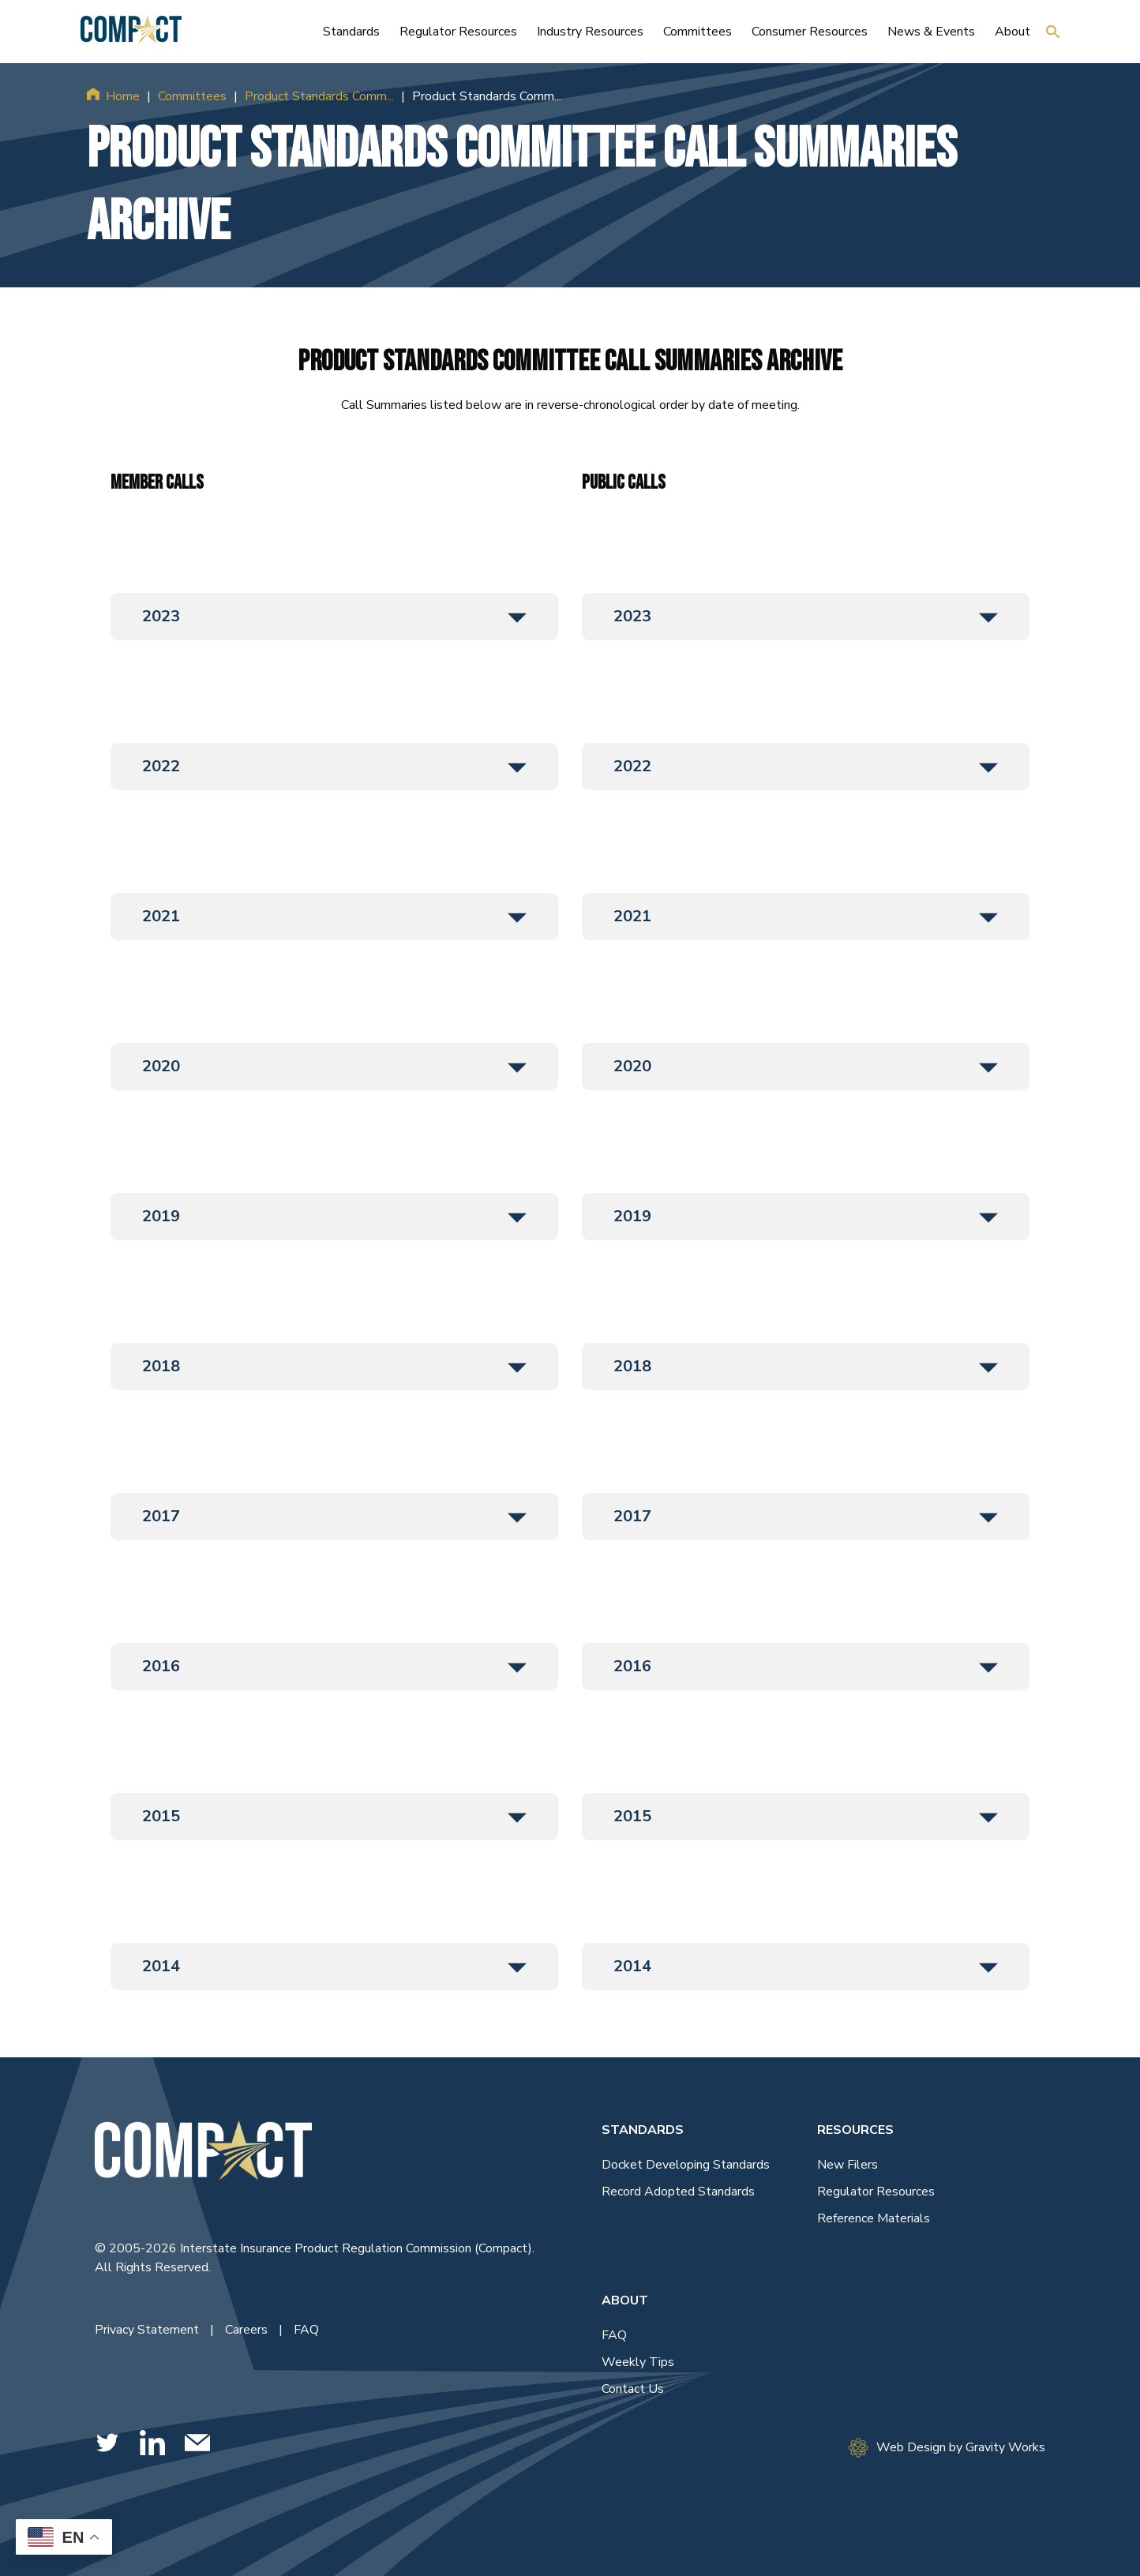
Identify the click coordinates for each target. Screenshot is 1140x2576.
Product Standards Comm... (319, 96)
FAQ (306, 2329)
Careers (248, 2329)
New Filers (847, 2164)
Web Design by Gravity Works (947, 2448)
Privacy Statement (148, 2329)
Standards (643, 2130)
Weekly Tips (638, 2362)
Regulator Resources (876, 2191)
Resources (855, 2130)
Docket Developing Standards (686, 2164)
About (625, 2300)
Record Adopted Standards (678, 2191)
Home (123, 96)
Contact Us (633, 2389)
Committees (192, 96)
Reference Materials (873, 2218)
